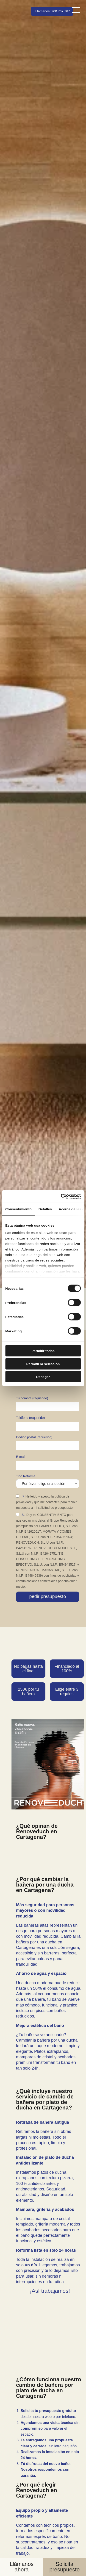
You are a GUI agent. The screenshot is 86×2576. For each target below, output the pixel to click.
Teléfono (47, 1423)
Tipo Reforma (47, 1480)
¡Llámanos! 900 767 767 (52, 11)
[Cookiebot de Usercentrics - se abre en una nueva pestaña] (61, 1196)
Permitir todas (43, 1351)
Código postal (47, 1442)
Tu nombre (47, 1403)
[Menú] (76, 10)
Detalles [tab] (45, 1209)
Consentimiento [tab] (18, 1209)
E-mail (47, 1462)
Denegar (43, 1377)
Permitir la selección (43, 1364)
